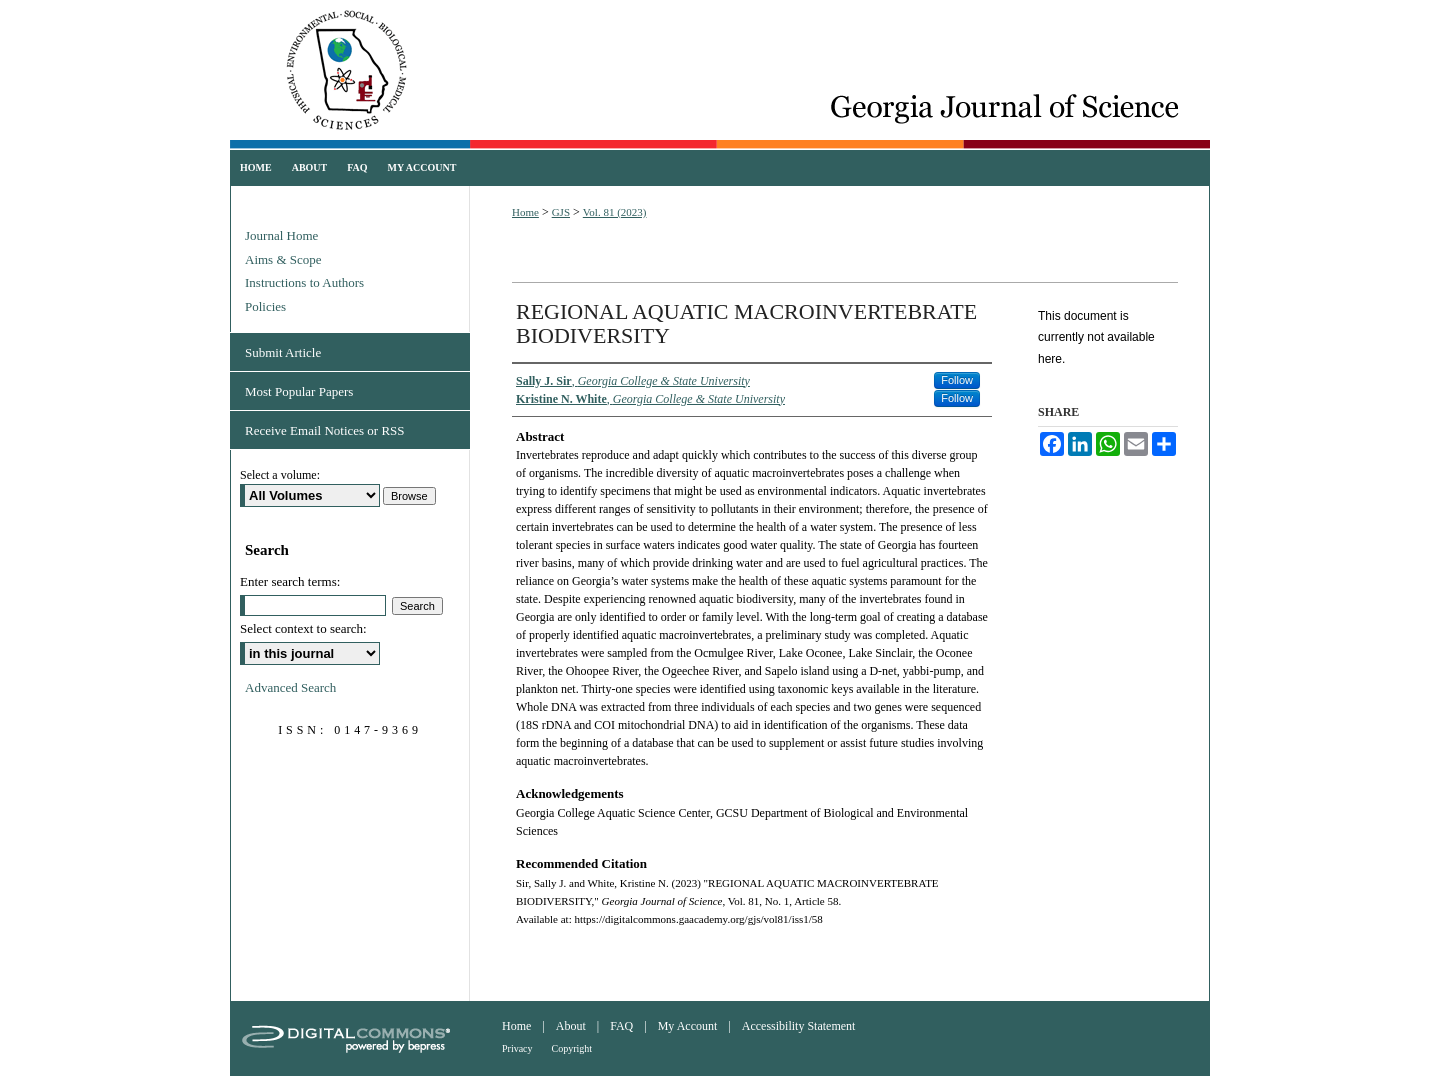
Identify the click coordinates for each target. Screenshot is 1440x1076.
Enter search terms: (290, 581)
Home (525, 212)
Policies (265, 306)
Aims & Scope (283, 259)
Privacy (517, 1048)
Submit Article (283, 352)
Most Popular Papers (299, 391)
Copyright (572, 1048)
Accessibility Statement (799, 1026)
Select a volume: (280, 475)
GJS (561, 212)
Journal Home (281, 235)
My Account (688, 1026)
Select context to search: (303, 628)
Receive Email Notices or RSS (325, 430)
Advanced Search (290, 687)
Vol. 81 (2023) (615, 212)
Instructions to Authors (304, 282)
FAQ (621, 1026)
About (571, 1026)
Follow (957, 380)
